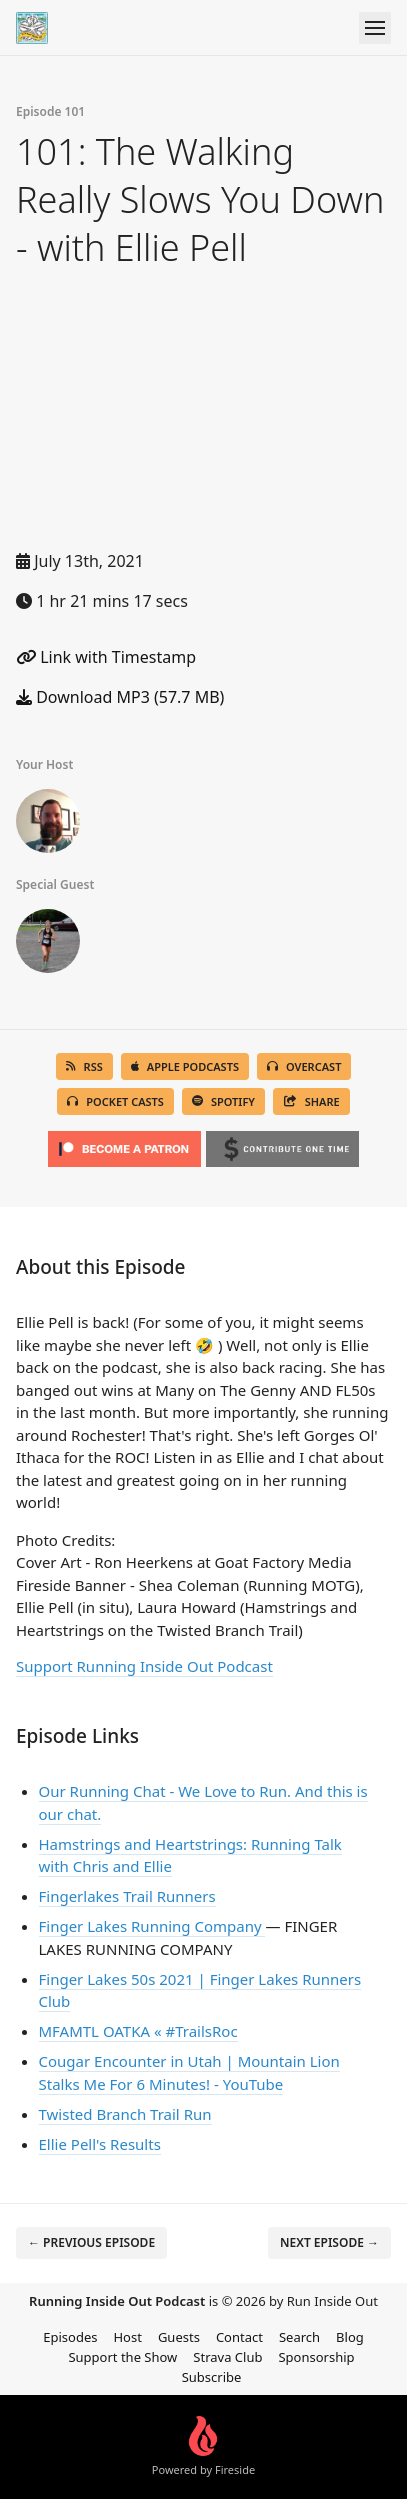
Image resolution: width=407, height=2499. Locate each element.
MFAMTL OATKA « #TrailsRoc (138, 2031)
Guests (179, 2337)
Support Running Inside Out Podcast (144, 1666)
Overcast (304, 1066)
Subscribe (212, 2377)
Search (299, 2337)
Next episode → (329, 2242)
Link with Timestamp (106, 657)
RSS (84, 1066)
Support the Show (122, 2357)
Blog (350, 2337)
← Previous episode (91, 2242)
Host (127, 2337)
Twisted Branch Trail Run (125, 2114)
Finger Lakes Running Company (152, 1926)
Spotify (223, 1101)
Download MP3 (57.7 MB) (120, 697)
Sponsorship (316, 2357)
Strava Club (227, 2357)
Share (311, 1101)
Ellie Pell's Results (100, 2144)
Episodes (70, 2337)
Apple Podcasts (185, 1066)
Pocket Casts (115, 1101)
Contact (239, 2337)
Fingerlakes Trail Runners (127, 1896)
